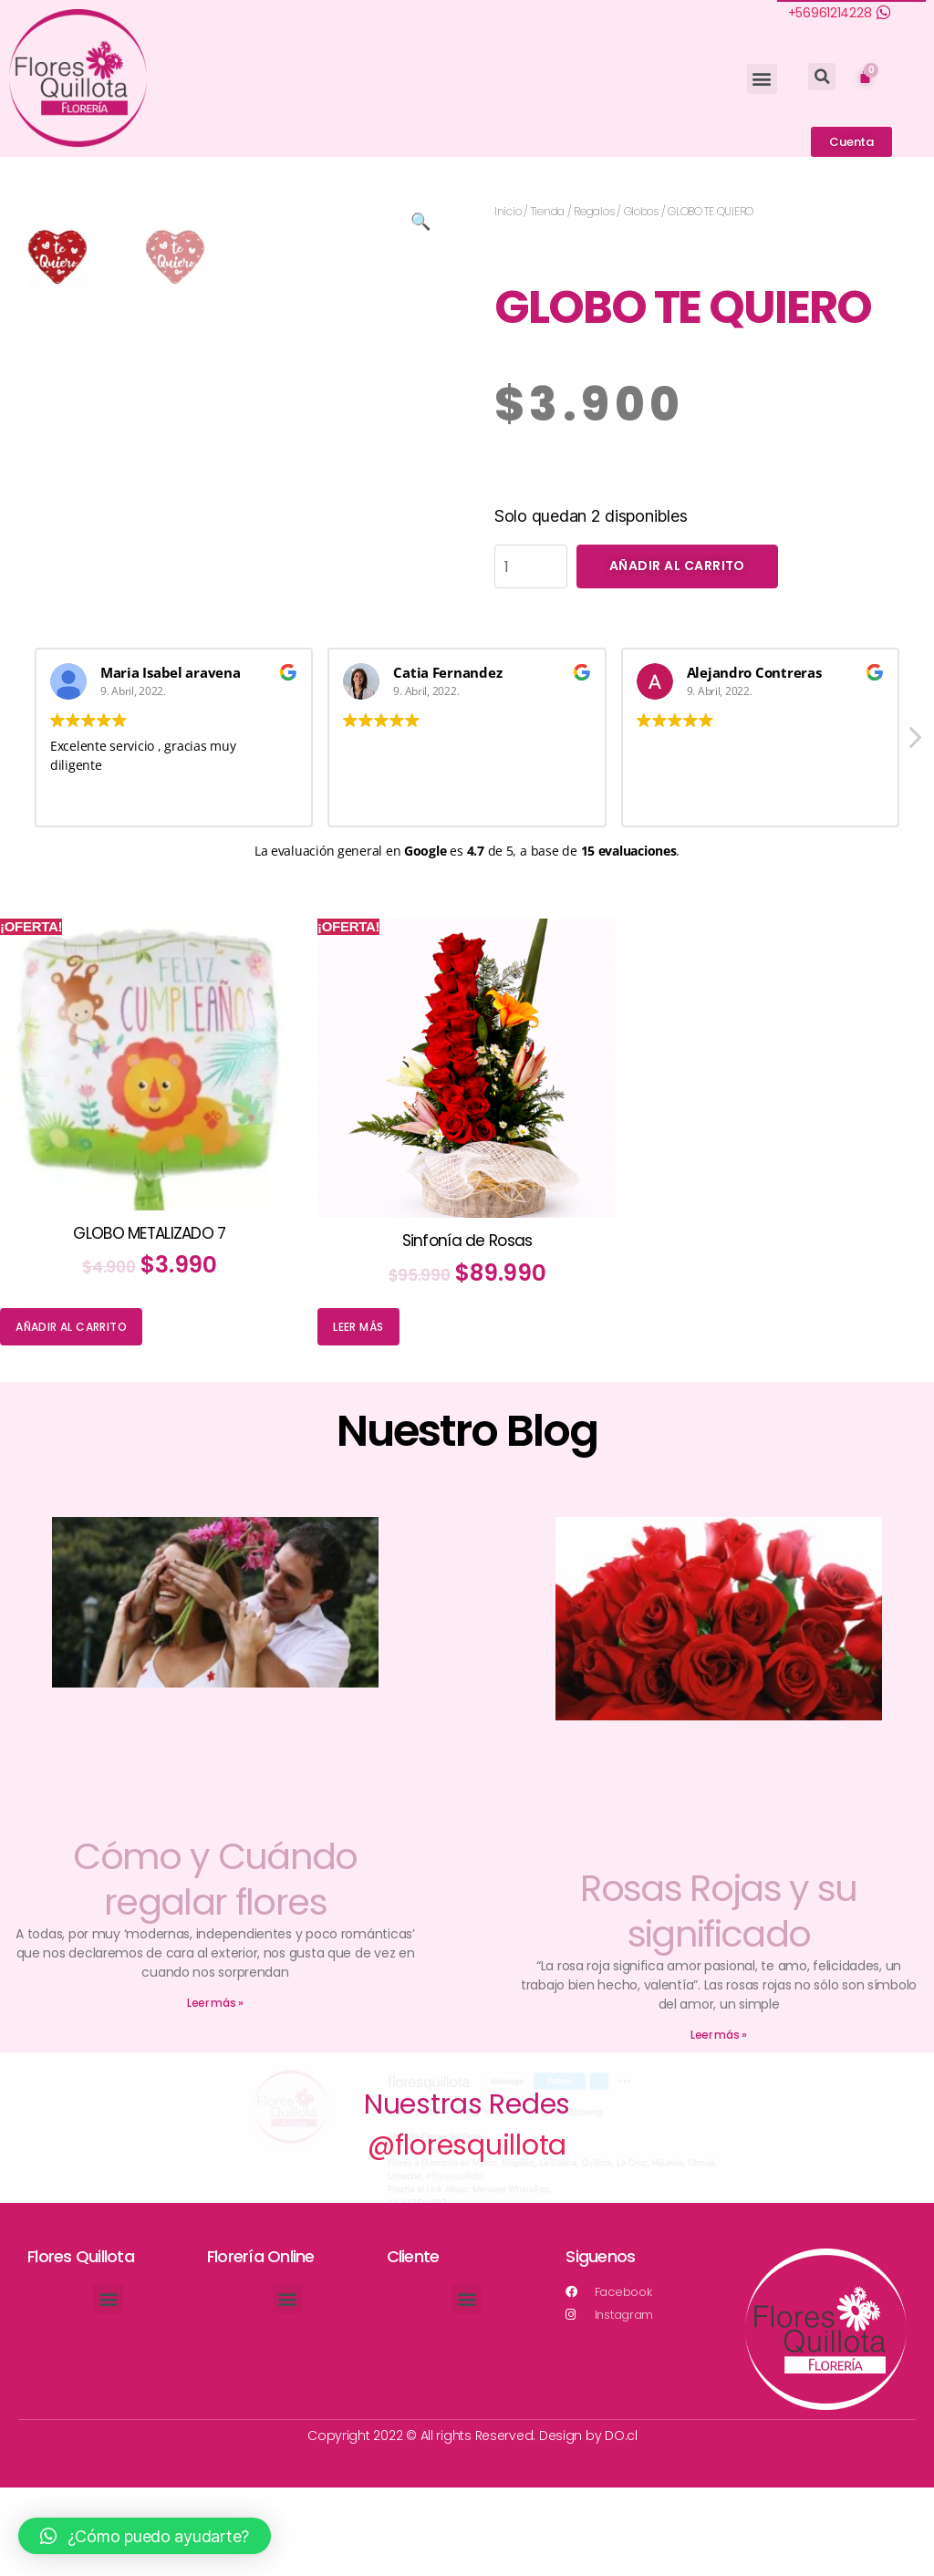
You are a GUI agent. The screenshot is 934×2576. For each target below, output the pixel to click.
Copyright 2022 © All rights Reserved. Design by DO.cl (472, 2524)
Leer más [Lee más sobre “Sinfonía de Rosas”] (358, 1416)
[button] (762, 79)
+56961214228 (830, 13)
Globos (641, 211)
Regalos (594, 211)
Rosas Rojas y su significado (718, 2000)
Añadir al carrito (677, 565)
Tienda (548, 211)
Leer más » (215, 2091)
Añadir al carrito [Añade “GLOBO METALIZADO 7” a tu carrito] (71, 1416)
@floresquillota (467, 2235)
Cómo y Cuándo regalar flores (215, 1967)
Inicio (507, 211)
